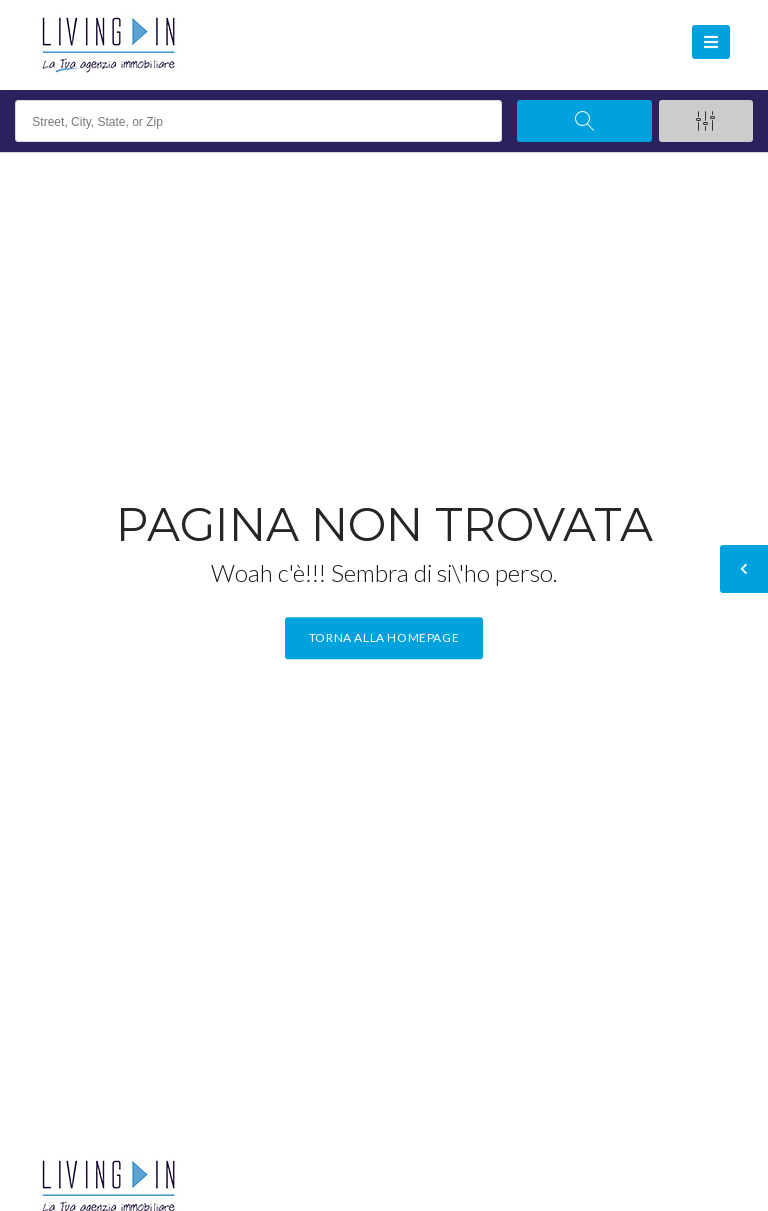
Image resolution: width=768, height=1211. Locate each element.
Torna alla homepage (384, 638)
